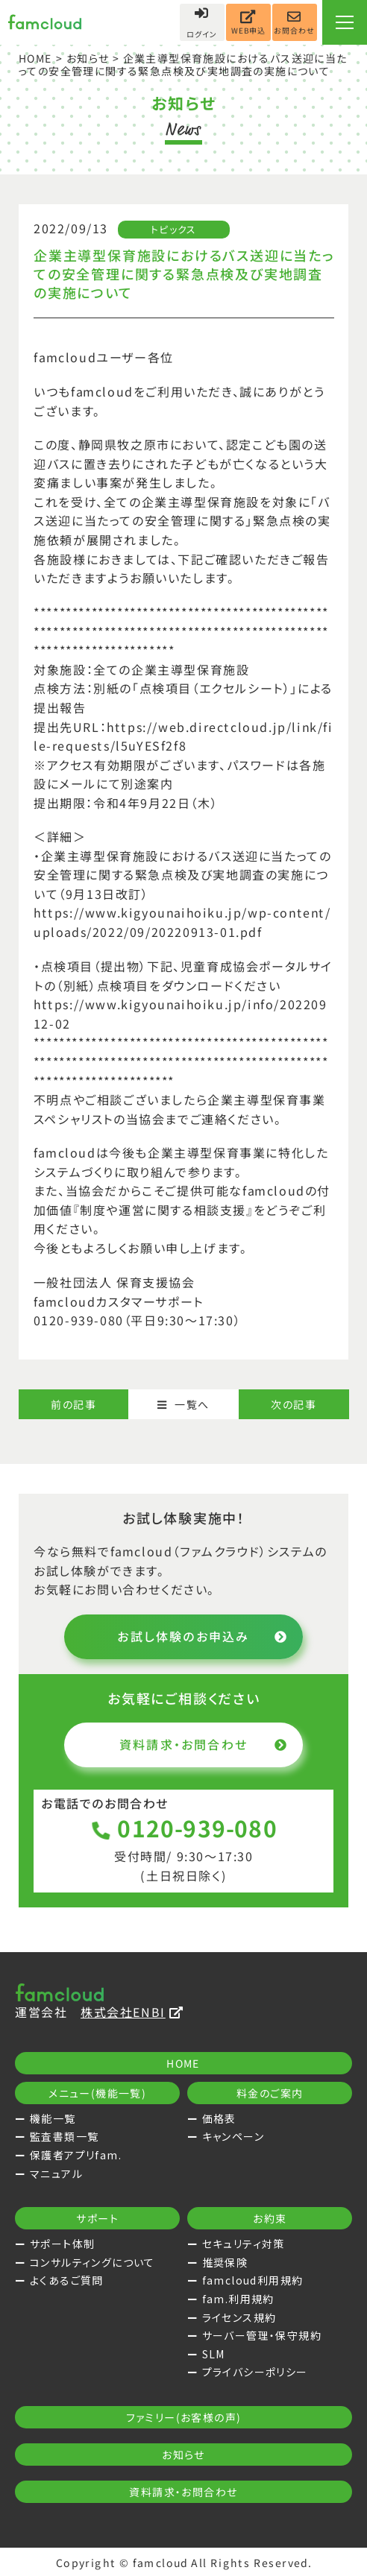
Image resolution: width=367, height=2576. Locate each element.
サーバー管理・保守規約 (261, 2335)
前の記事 (73, 1404)
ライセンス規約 (239, 2317)
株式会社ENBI (132, 2012)
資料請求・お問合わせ (203, 1744)
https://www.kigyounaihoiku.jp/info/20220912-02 (180, 1013)
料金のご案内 (269, 2093)
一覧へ (183, 1404)
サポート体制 (62, 2243)
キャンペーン (233, 2136)
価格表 (219, 2118)
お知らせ (87, 58)
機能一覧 (53, 2118)
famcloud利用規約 (253, 2280)
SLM (213, 2353)
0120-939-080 (183, 1828)
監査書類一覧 (64, 2136)
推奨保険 (225, 2262)
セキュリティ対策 (243, 2243)
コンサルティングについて (92, 2262)
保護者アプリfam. (76, 2154)
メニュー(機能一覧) (97, 2093)
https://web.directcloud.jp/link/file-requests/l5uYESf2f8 (183, 735)
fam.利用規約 (238, 2298)
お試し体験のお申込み (202, 1636)
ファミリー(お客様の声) (184, 2417)
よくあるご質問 (67, 2280)
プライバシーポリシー (255, 2371)
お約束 (269, 2218)
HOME (36, 58)
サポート (97, 2218)
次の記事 (293, 1404)
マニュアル (56, 2173)
